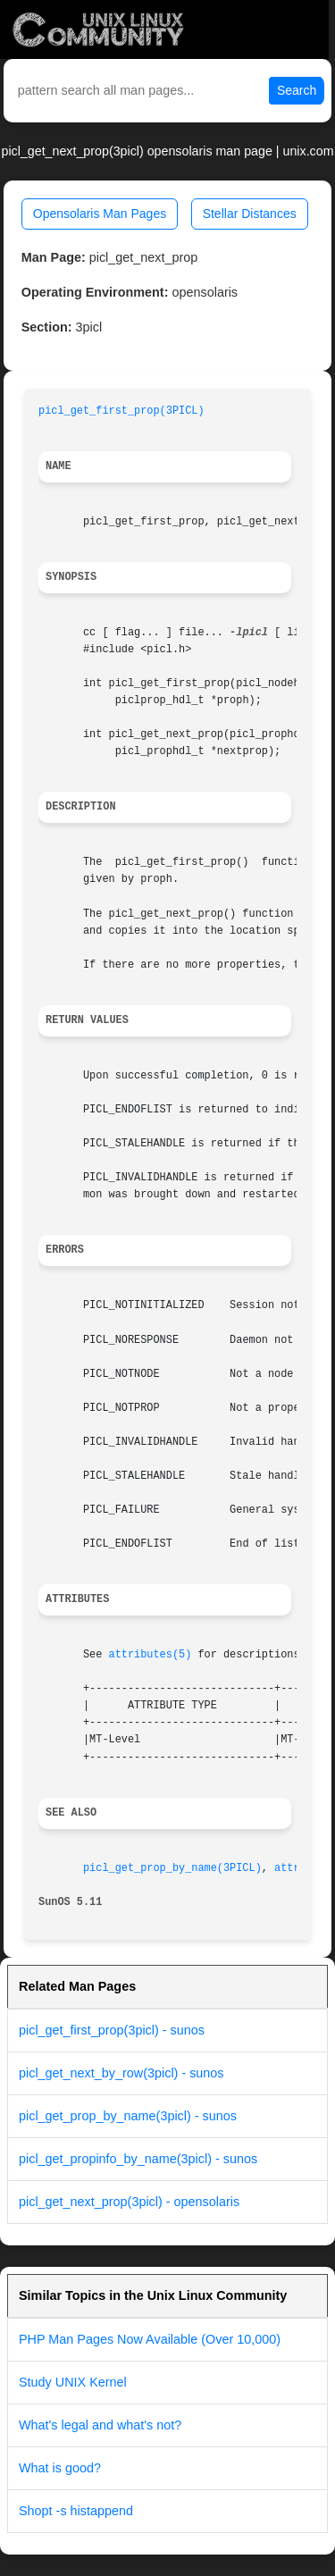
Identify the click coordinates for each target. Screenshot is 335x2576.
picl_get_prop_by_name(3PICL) (172, 1868)
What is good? (60, 2468)
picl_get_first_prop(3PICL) (121, 411)
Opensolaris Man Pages (99, 213)
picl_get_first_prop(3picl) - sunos (112, 2030)
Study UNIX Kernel (73, 2382)
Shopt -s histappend (76, 2511)
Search (296, 90)
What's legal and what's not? (100, 2425)
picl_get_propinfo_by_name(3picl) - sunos (138, 2159)
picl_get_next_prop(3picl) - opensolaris (129, 2201)
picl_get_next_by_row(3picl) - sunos (121, 2073)
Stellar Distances (250, 213)
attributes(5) (150, 1655)
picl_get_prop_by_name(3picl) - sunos (128, 2116)
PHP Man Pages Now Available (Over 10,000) (150, 2339)
